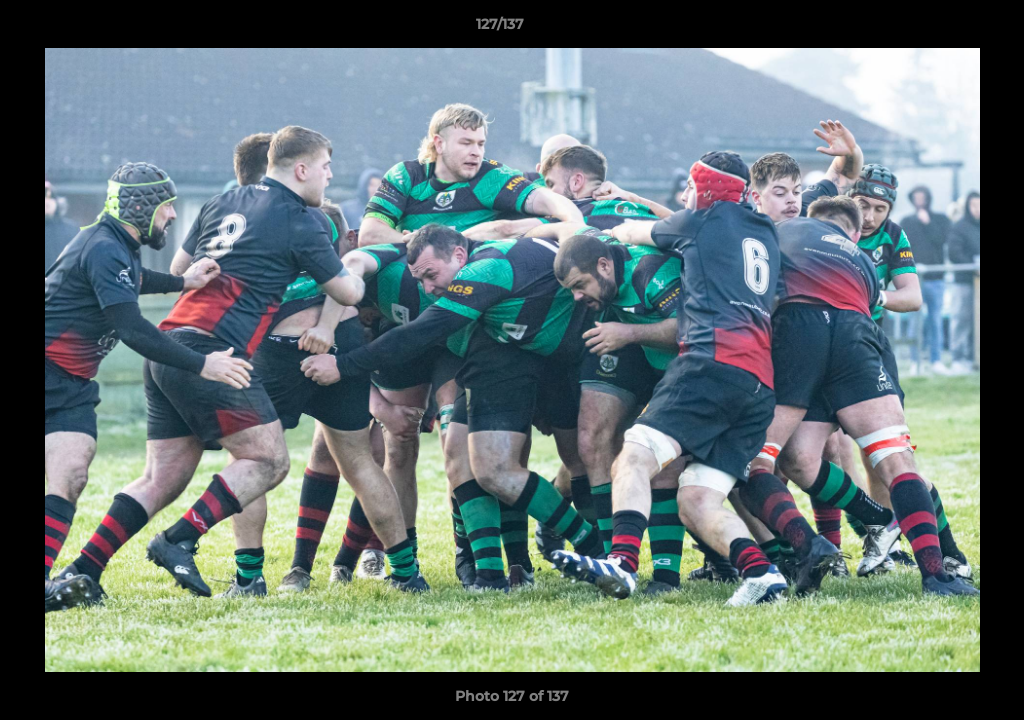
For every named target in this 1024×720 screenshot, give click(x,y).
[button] (940, 29)
